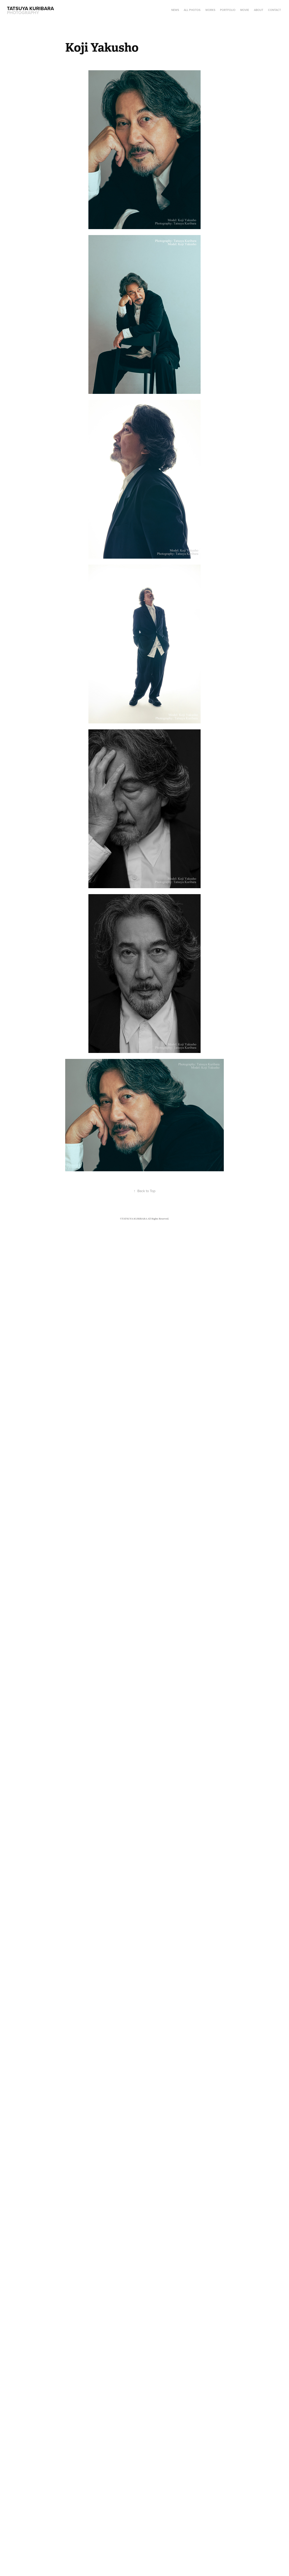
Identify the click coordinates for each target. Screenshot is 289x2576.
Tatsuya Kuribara (31, 8)
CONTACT (274, 10)
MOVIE (244, 10)
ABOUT (258, 10)
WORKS (210, 10)
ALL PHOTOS (192, 10)
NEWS (175, 10)
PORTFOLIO (227, 10)
